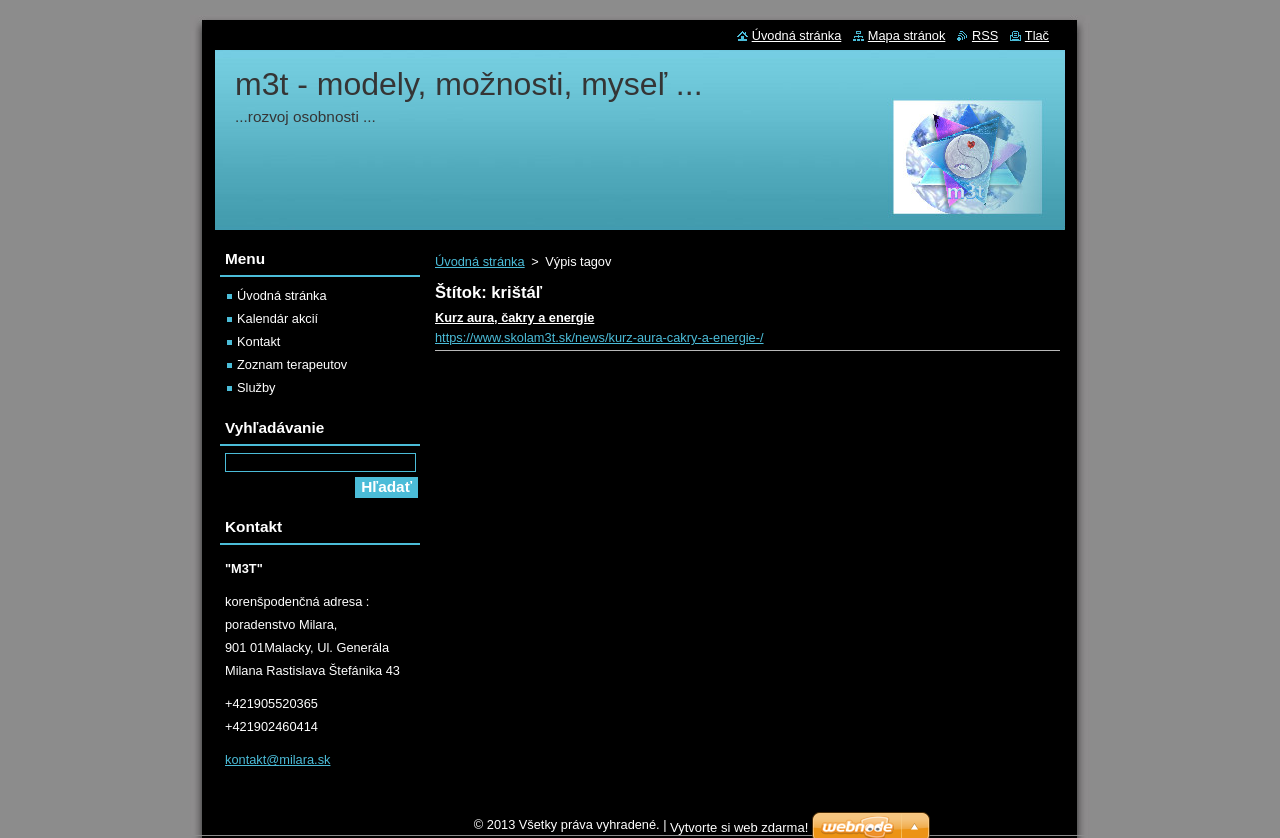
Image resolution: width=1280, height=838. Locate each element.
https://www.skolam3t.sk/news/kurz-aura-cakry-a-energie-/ (599, 337)
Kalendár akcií (277, 318)
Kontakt (258, 341)
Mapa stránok (907, 35)
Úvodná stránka (480, 261)
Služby (256, 387)
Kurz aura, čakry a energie (514, 317)
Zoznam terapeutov (292, 364)
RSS (985, 35)
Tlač (1037, 35)
